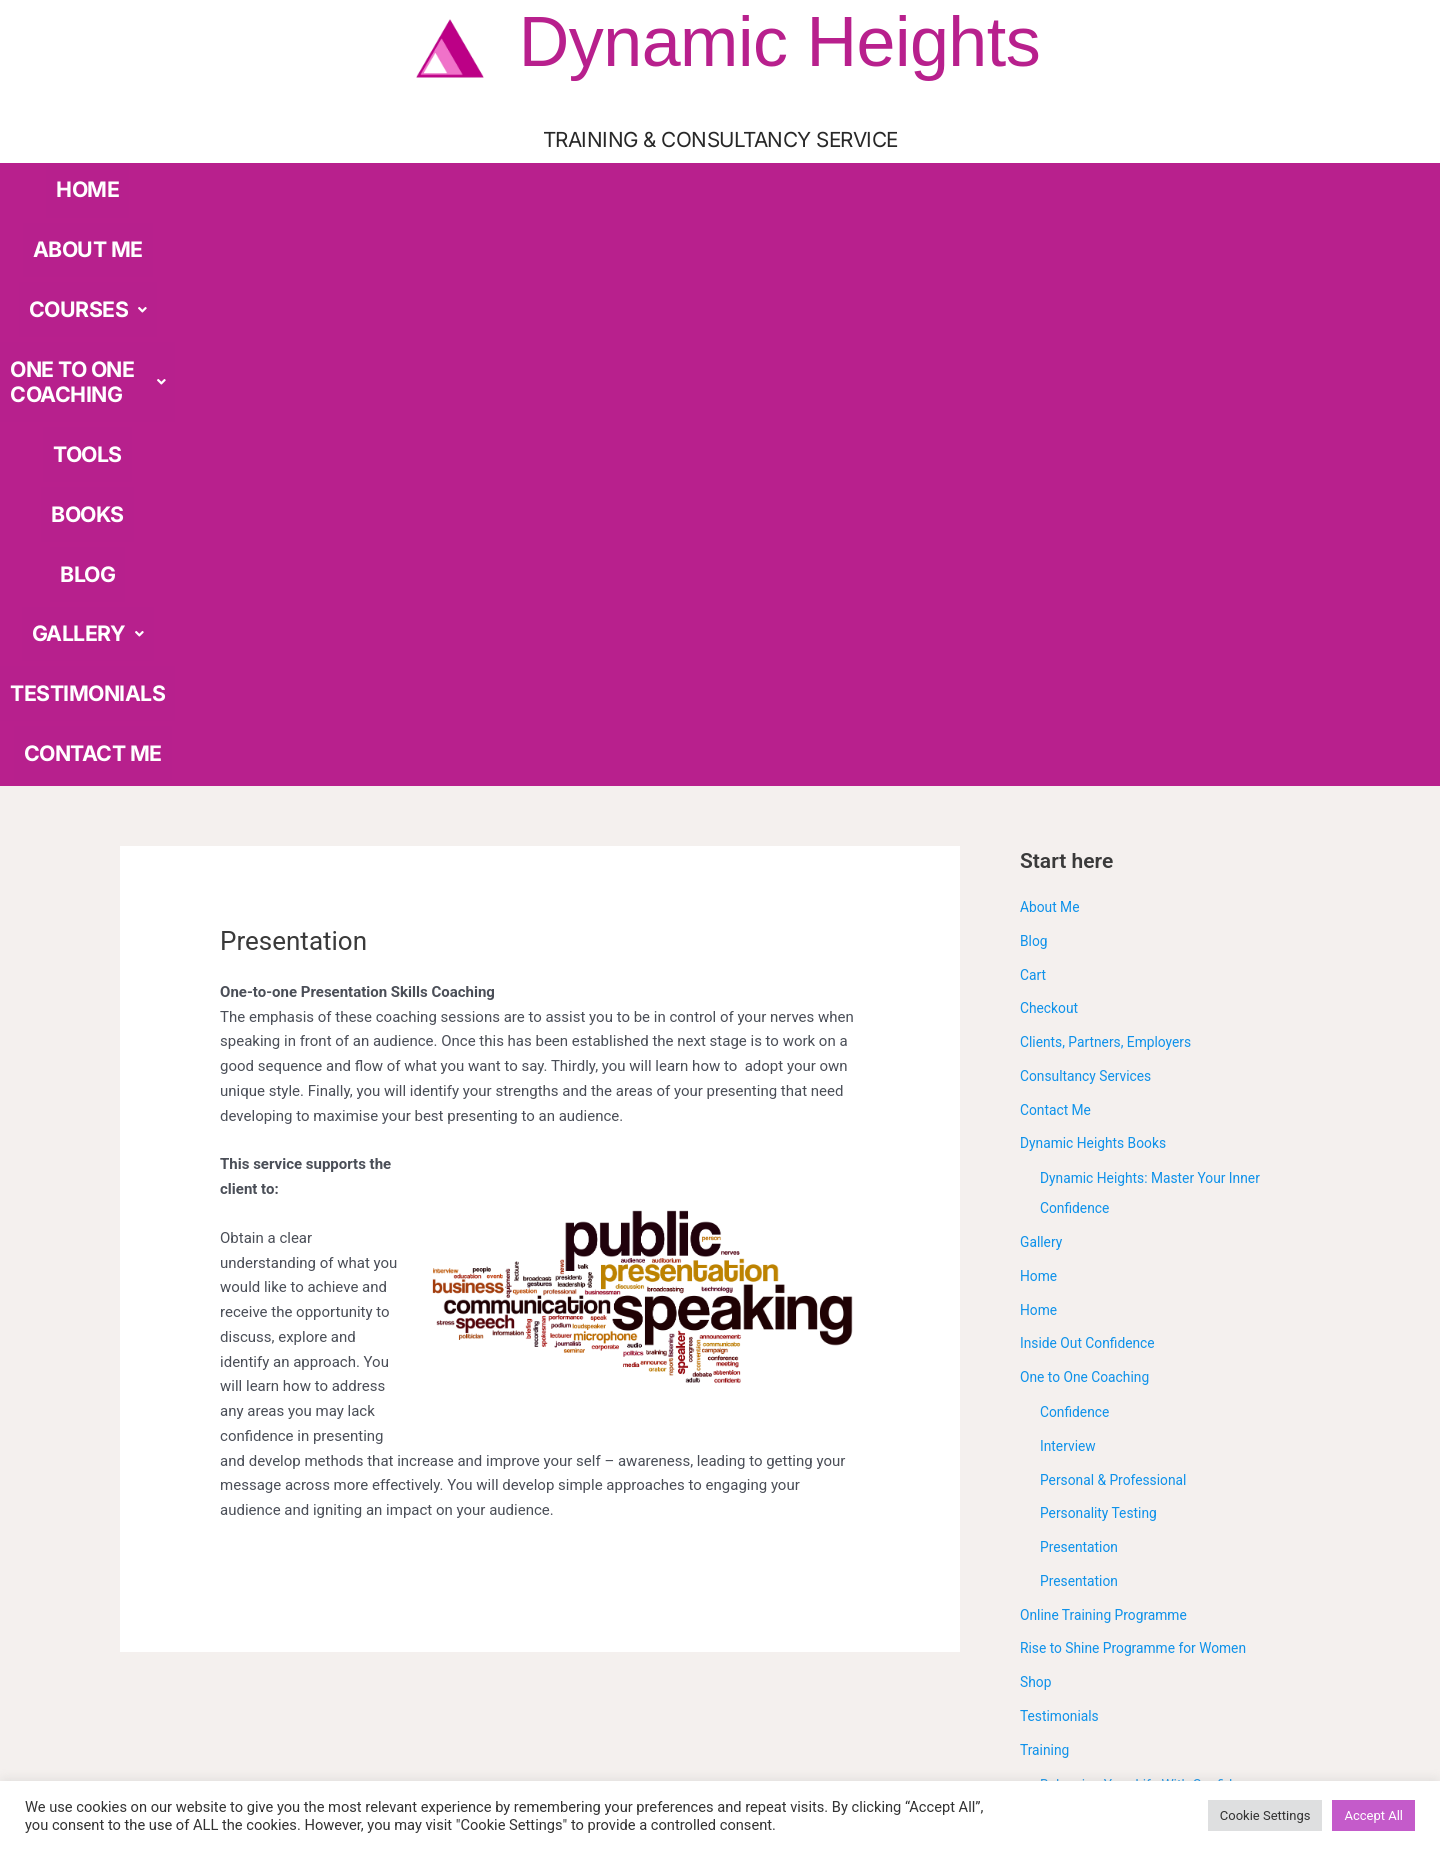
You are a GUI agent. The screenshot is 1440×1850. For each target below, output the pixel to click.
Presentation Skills (1102, 1463)
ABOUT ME (308, 177)
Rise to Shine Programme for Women (1143, 1064)
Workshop (1053, 1530)
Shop (1037, 1098)
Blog (1035, 356)
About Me (1052, 323)
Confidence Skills (1097, 1328)
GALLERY (950, 177)
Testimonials (1063, 1131)
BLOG (861, 177)
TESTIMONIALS (1070, 177)
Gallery (1043, 658)
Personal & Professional (1119, 895)
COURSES (414, 177)
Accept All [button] (1373, 1815)
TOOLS (713, 177)
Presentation (1082, 963)
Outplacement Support (1115, 1429)
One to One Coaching (1090, 793)
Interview (1070, 861)
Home (1040, 691)
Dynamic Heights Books (1099, 559)
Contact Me (1058, 525)
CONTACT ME (1194, 177)
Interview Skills (1090, 1395)
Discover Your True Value (1123, 1361)
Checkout (1051, 424)
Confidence (1077, 828)
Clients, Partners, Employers (1113, 458)
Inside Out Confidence (1093, 759)
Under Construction (1084, 1496)
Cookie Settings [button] (1265, 1815)
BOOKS (790, 177)
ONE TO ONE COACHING (572, 177)
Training (1047, 1165)
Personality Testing (1103, 929)
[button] (414, 178)
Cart (1034, 390)
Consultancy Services (1091, 491)
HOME (222, 177)
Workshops (1057, 1564)
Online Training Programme (1111, 1030)
